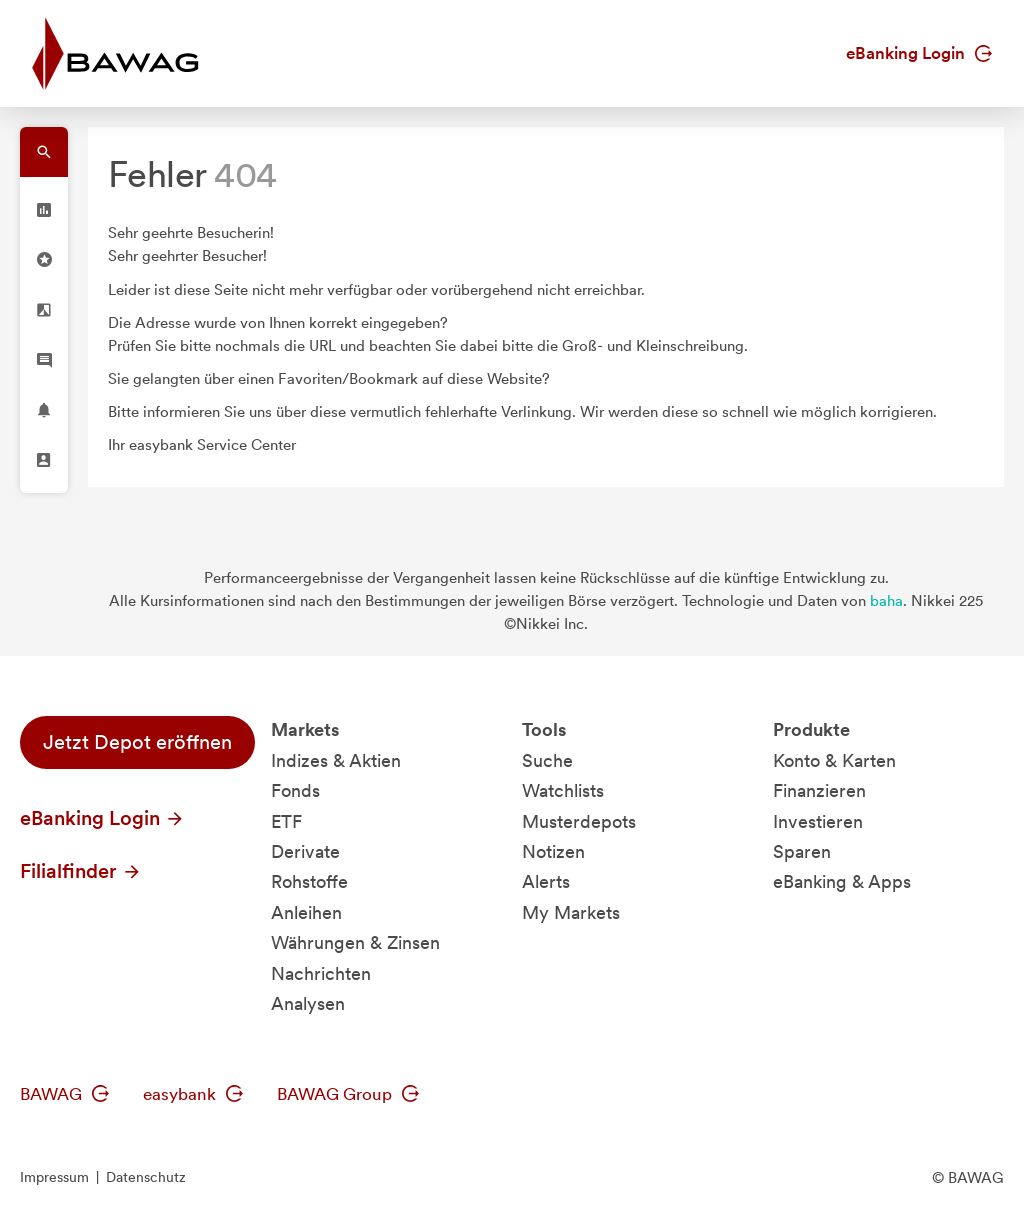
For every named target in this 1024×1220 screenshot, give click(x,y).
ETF (286, 821)
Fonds (295, 790)
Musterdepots (579, 821)
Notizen (553, 851)
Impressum (54, 1177)
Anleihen (306, 912)
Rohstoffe (309, 881)
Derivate (305, 851)
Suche (547, 760)
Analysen (308, 1003)
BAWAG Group (348, 1094)
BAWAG (64, 1094)
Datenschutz (146, 1177)
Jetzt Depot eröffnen (137, 742)
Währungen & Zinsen (355, 942)
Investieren (818, 821)
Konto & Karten (834, 760)
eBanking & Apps (842, 881)
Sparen (802, 851)
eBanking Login (919, 53)
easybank (193, 1094)
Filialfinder (81, 871)
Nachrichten (321, 973)
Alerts (546, 881)
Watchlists (563, 790)
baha (886, 601)
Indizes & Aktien (336, 760)
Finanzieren (819, 790)
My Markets (571, 912)
